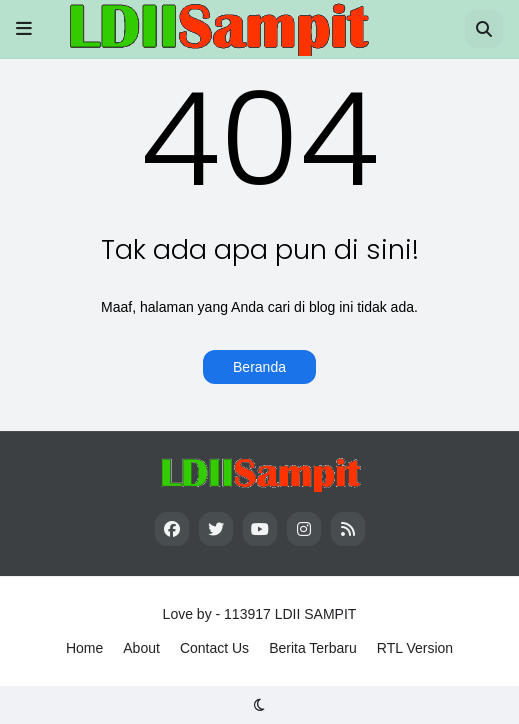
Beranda (259, 367)
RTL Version (415, 648)
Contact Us (214, 648)
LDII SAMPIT (316, 614)
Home (84, 648)
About (141, 648)
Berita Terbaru (313, 648)
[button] (24, 29)
